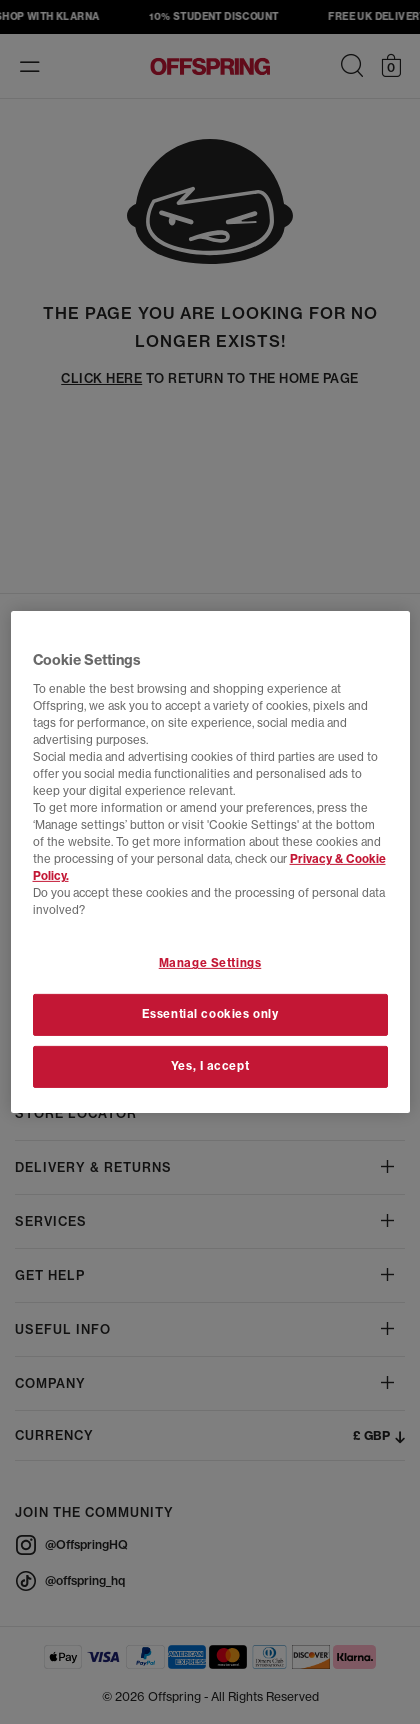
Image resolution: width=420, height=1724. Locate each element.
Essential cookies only (210, 1014)
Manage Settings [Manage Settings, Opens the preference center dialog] (210, 963)
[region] (210, 862)
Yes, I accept (210, 1066)
